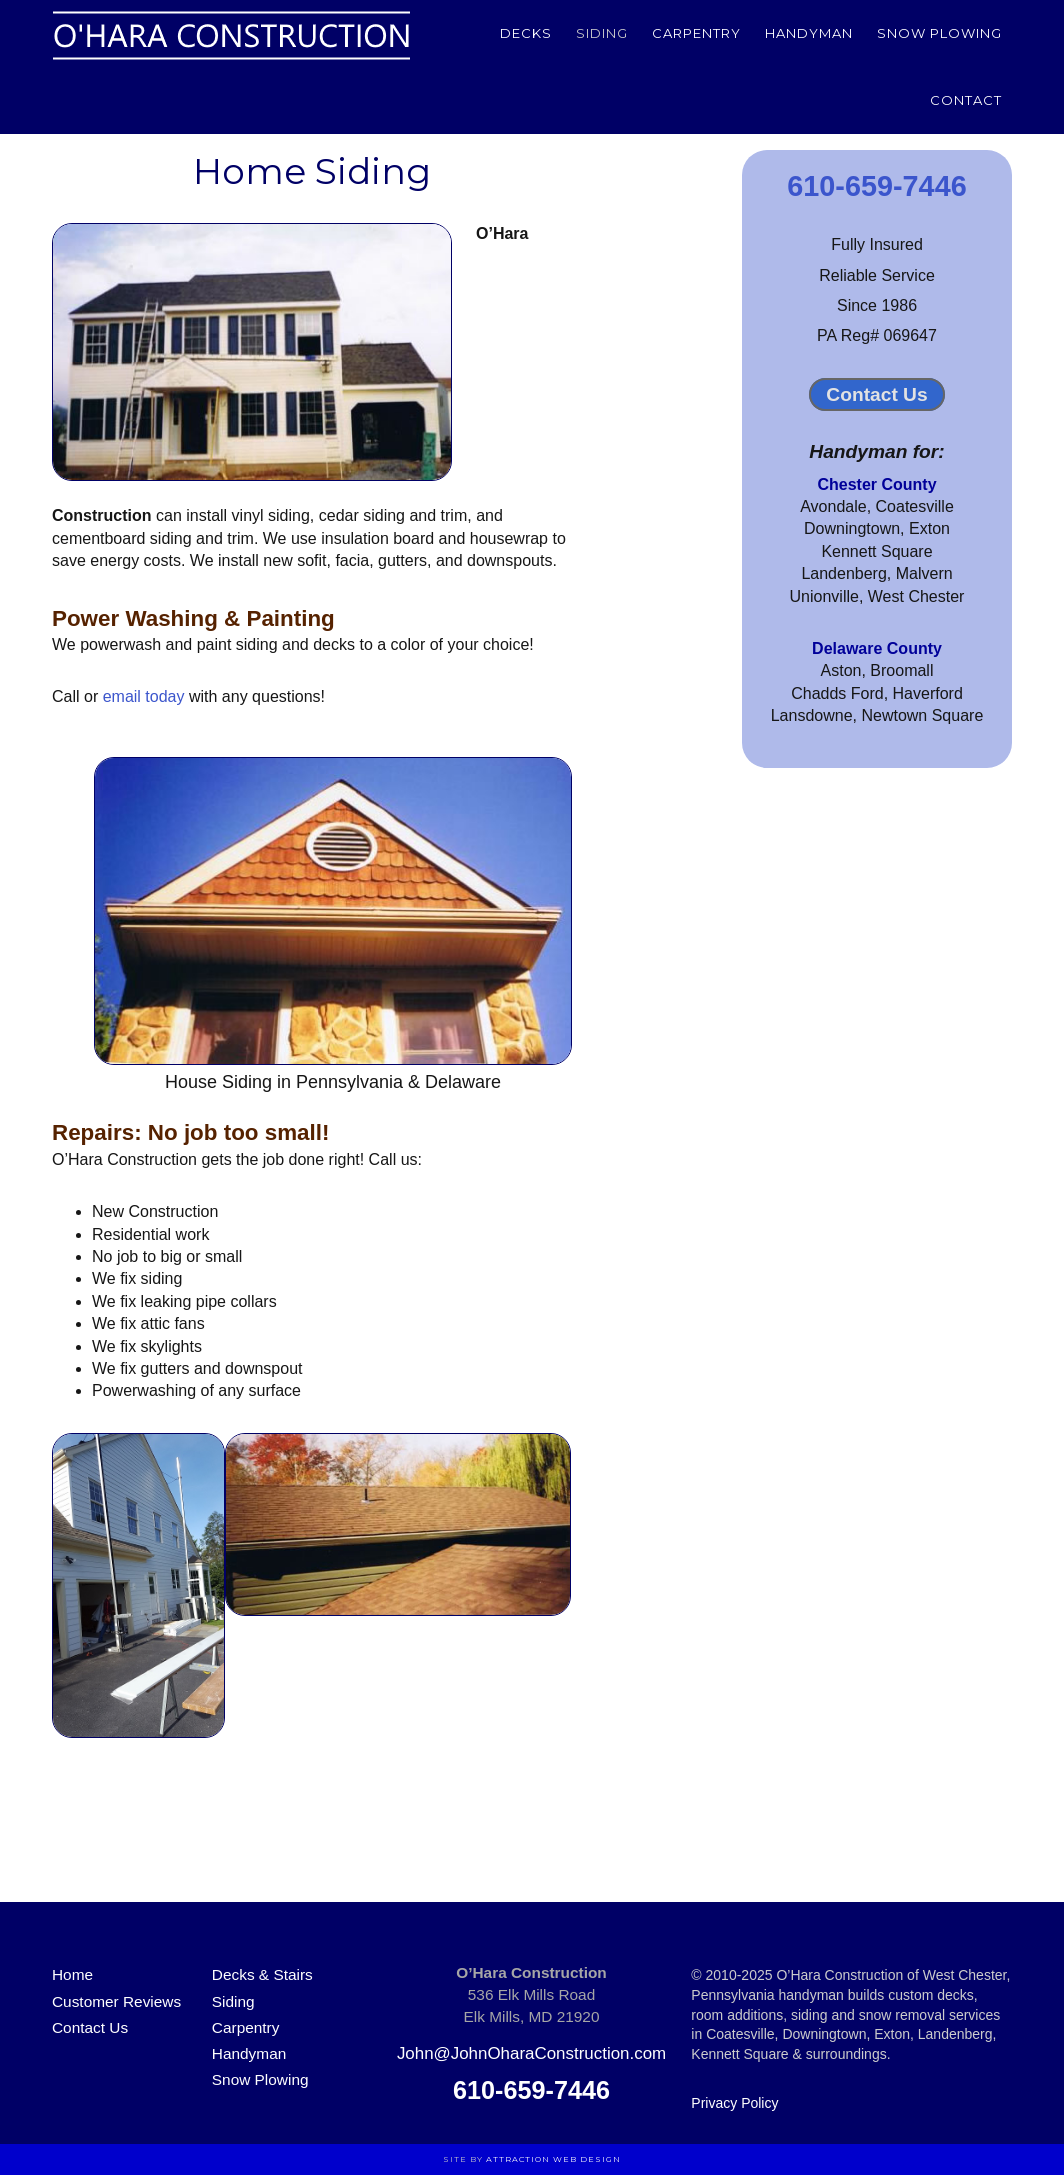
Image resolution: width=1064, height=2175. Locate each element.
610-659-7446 (876, 186)
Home (72, 1974)
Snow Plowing (260, 2079)
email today (144, 696)
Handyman (249, 2053)
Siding (233, 2001)
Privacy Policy (734, 2103)
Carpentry (246, 2027)
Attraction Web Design (553, 2159)
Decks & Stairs (262, 1974)
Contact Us (876, 394)
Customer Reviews (116, 2001)
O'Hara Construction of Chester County (232, 35)
